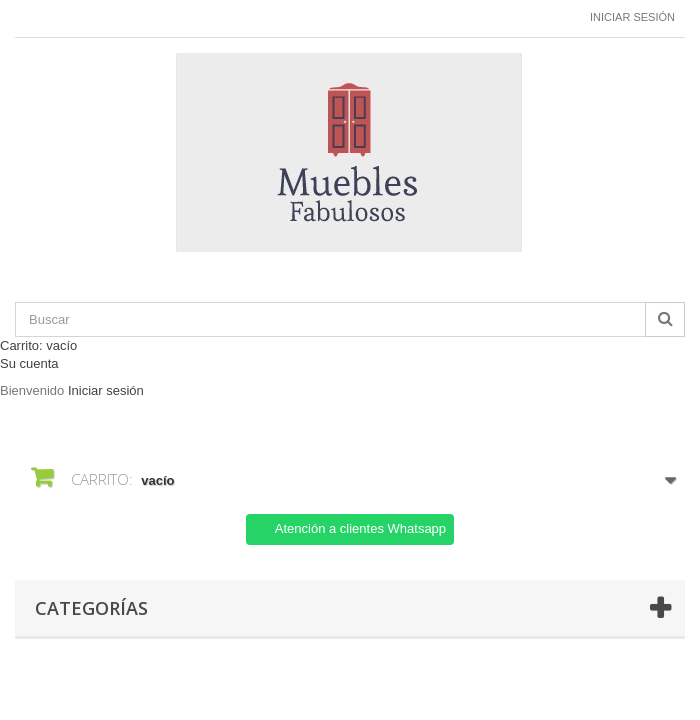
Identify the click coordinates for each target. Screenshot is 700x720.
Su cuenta (29, 363)
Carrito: (38, 345)
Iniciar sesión (632, 17)
